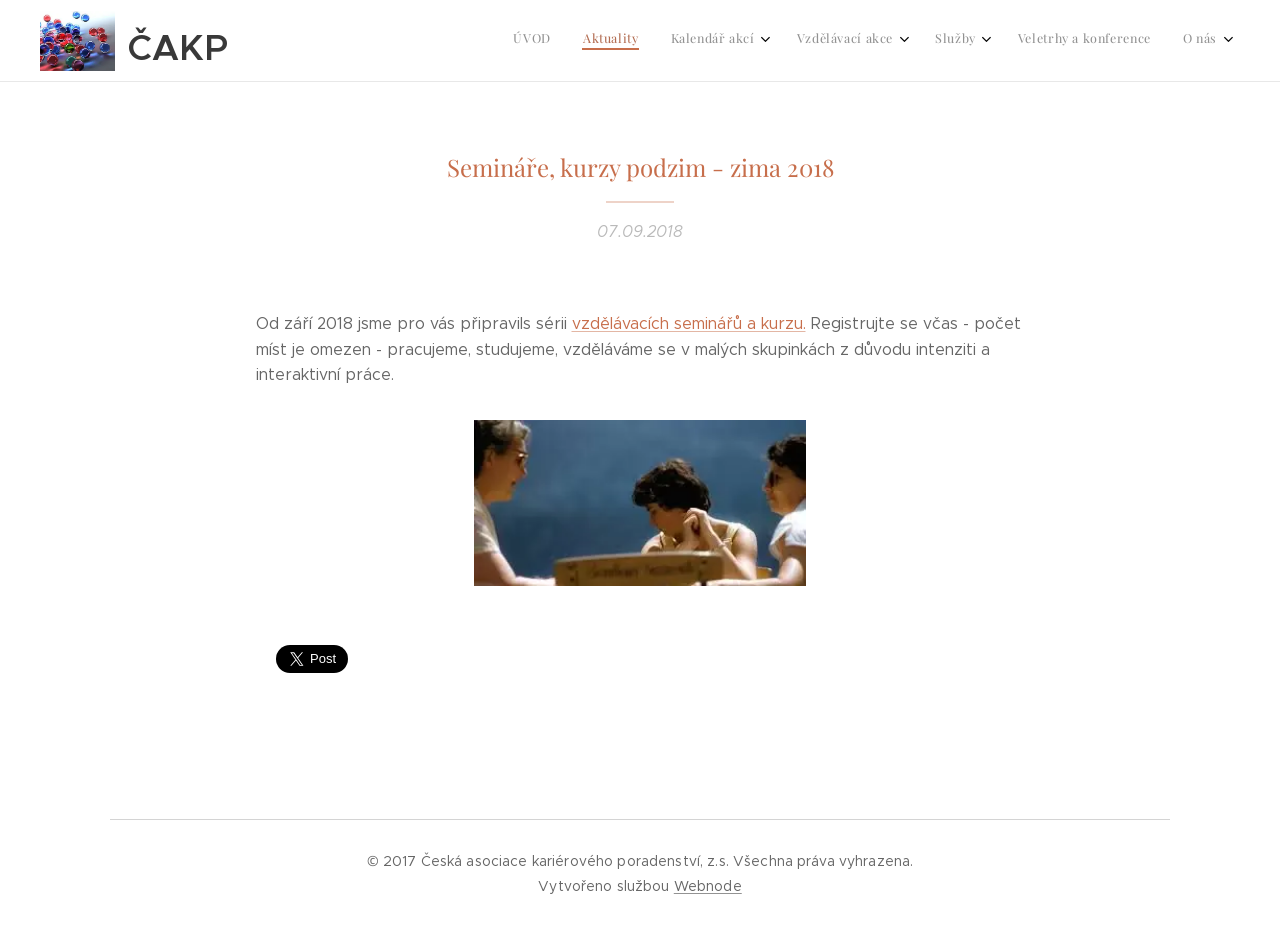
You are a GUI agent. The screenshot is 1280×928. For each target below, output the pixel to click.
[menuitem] (1000, 41)
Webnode (708, 886)
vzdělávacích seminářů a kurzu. (689, 323)
